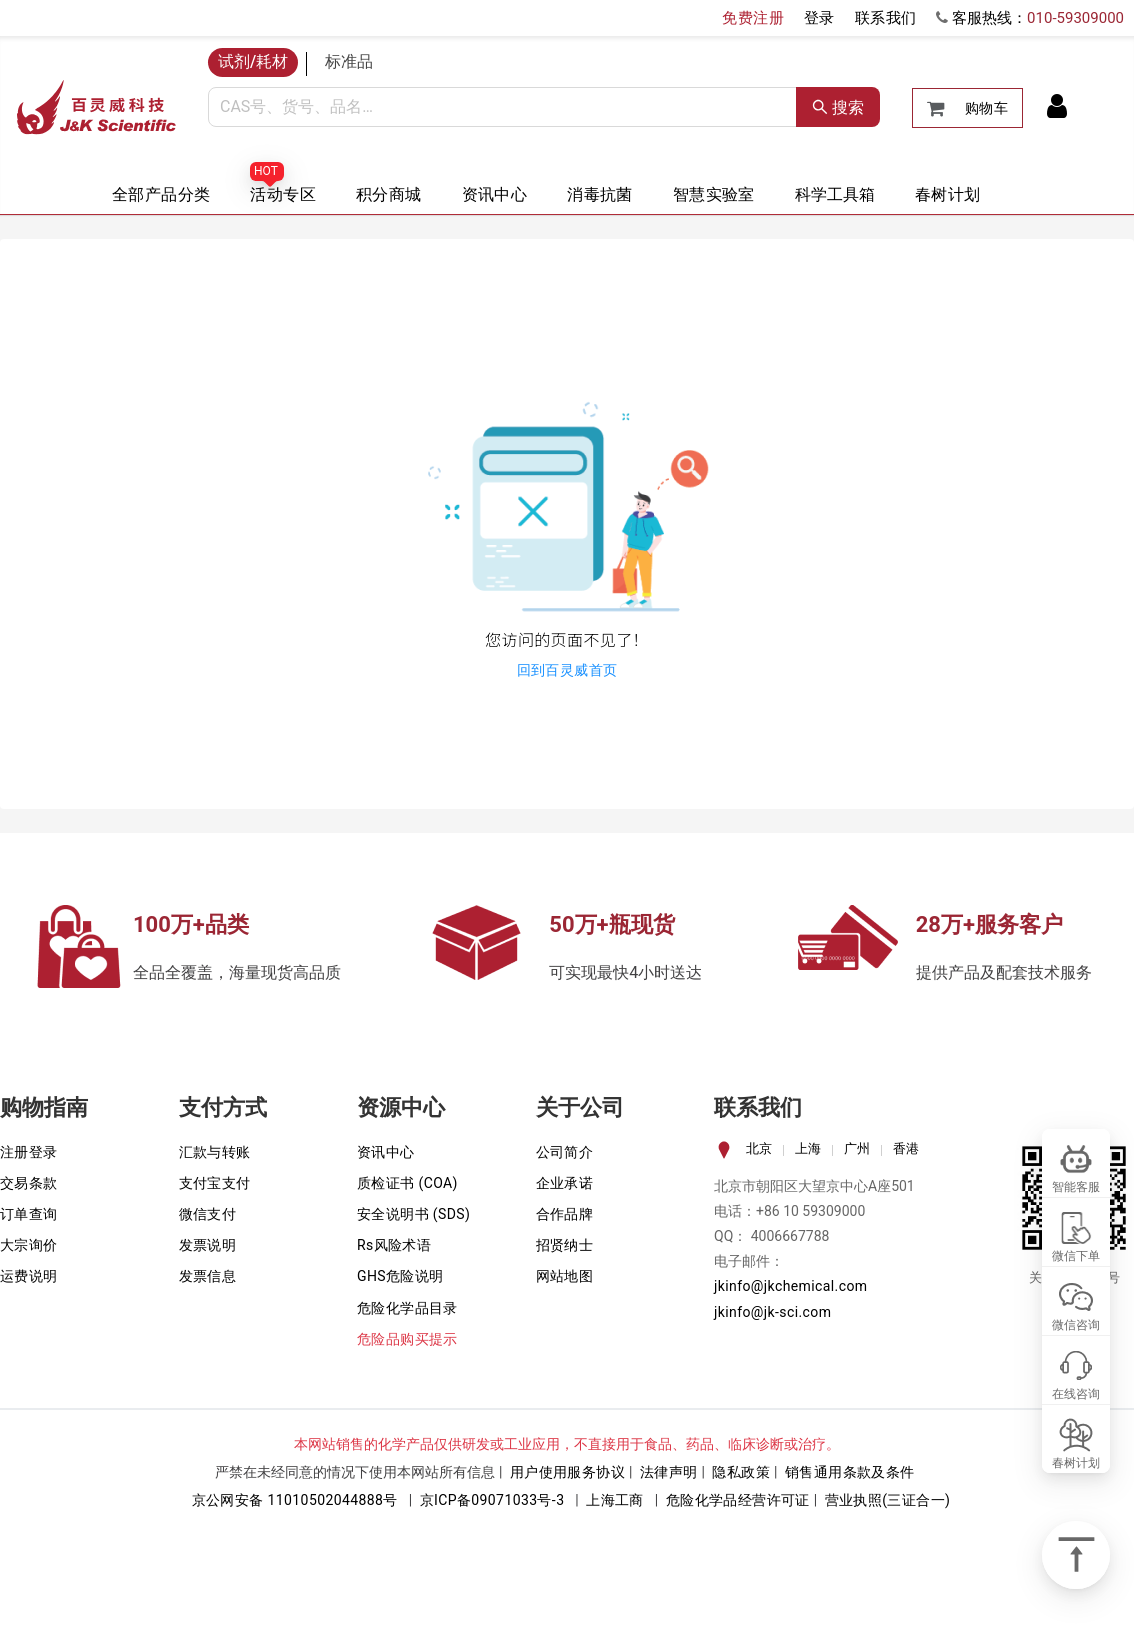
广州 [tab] (857, 1148)
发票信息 (208, 1276)
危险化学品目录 (407, 1308)
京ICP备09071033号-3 (492, 1500)
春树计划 (948, 194)
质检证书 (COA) (407, 1183)
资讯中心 (495, 194)
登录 (819, 18)
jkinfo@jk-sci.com (772, 1312)
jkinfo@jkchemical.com (791, 1286)
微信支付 (208, 1214)
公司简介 (565, 1152)
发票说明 (208, 1245)
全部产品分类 (161, 194)
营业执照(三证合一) (888, 1500)
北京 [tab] (759, 1148)
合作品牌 (565, 1214)
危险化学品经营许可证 (738, 1500)
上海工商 (615, 1500)
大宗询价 (29, 1245)
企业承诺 (565, 1183)
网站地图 (565, 1276)
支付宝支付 (215, 1183)
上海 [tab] (808, 1148)
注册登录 (29, 1152)
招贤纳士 (565, 1245)
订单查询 (29, 1214)
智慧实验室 (714, 194)
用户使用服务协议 (567, 1472)
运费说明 (29, 1276)
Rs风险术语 (394, 1245)
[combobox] (502, 107)
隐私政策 (741, 1472)
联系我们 (886, 18)
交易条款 (29, 1183)
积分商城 (389, 194)
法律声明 (669, 1472)
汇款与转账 (215, 1152)
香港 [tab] (906, 1148)
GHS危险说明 (400, 1276)
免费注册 (753, 18)
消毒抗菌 (600, 194)
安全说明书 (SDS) (413, 1214)
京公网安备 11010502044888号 (295, 1500)
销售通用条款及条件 (850, 1472)
